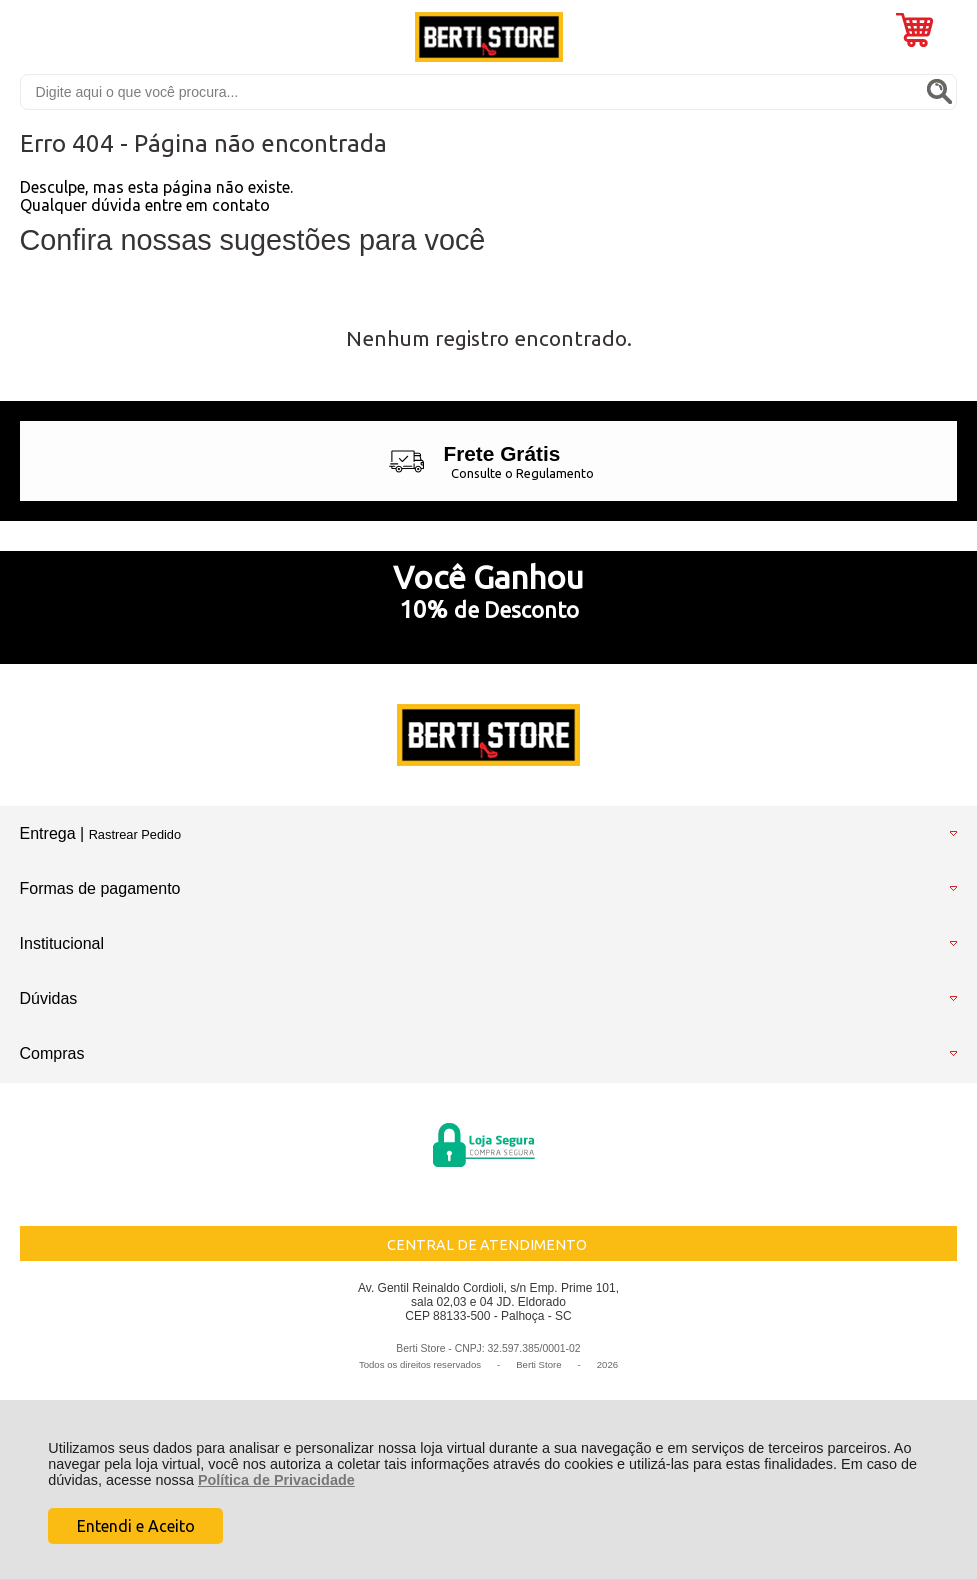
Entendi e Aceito (136, 1526)
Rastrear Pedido (135, 834)
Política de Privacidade (276, 1480)
